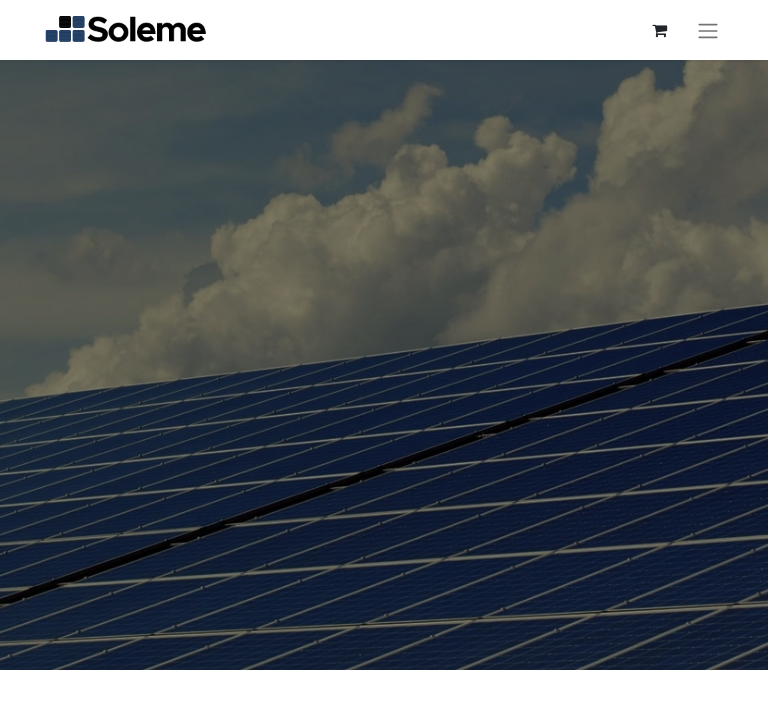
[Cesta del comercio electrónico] (659, 30)
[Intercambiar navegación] (708, 30)
